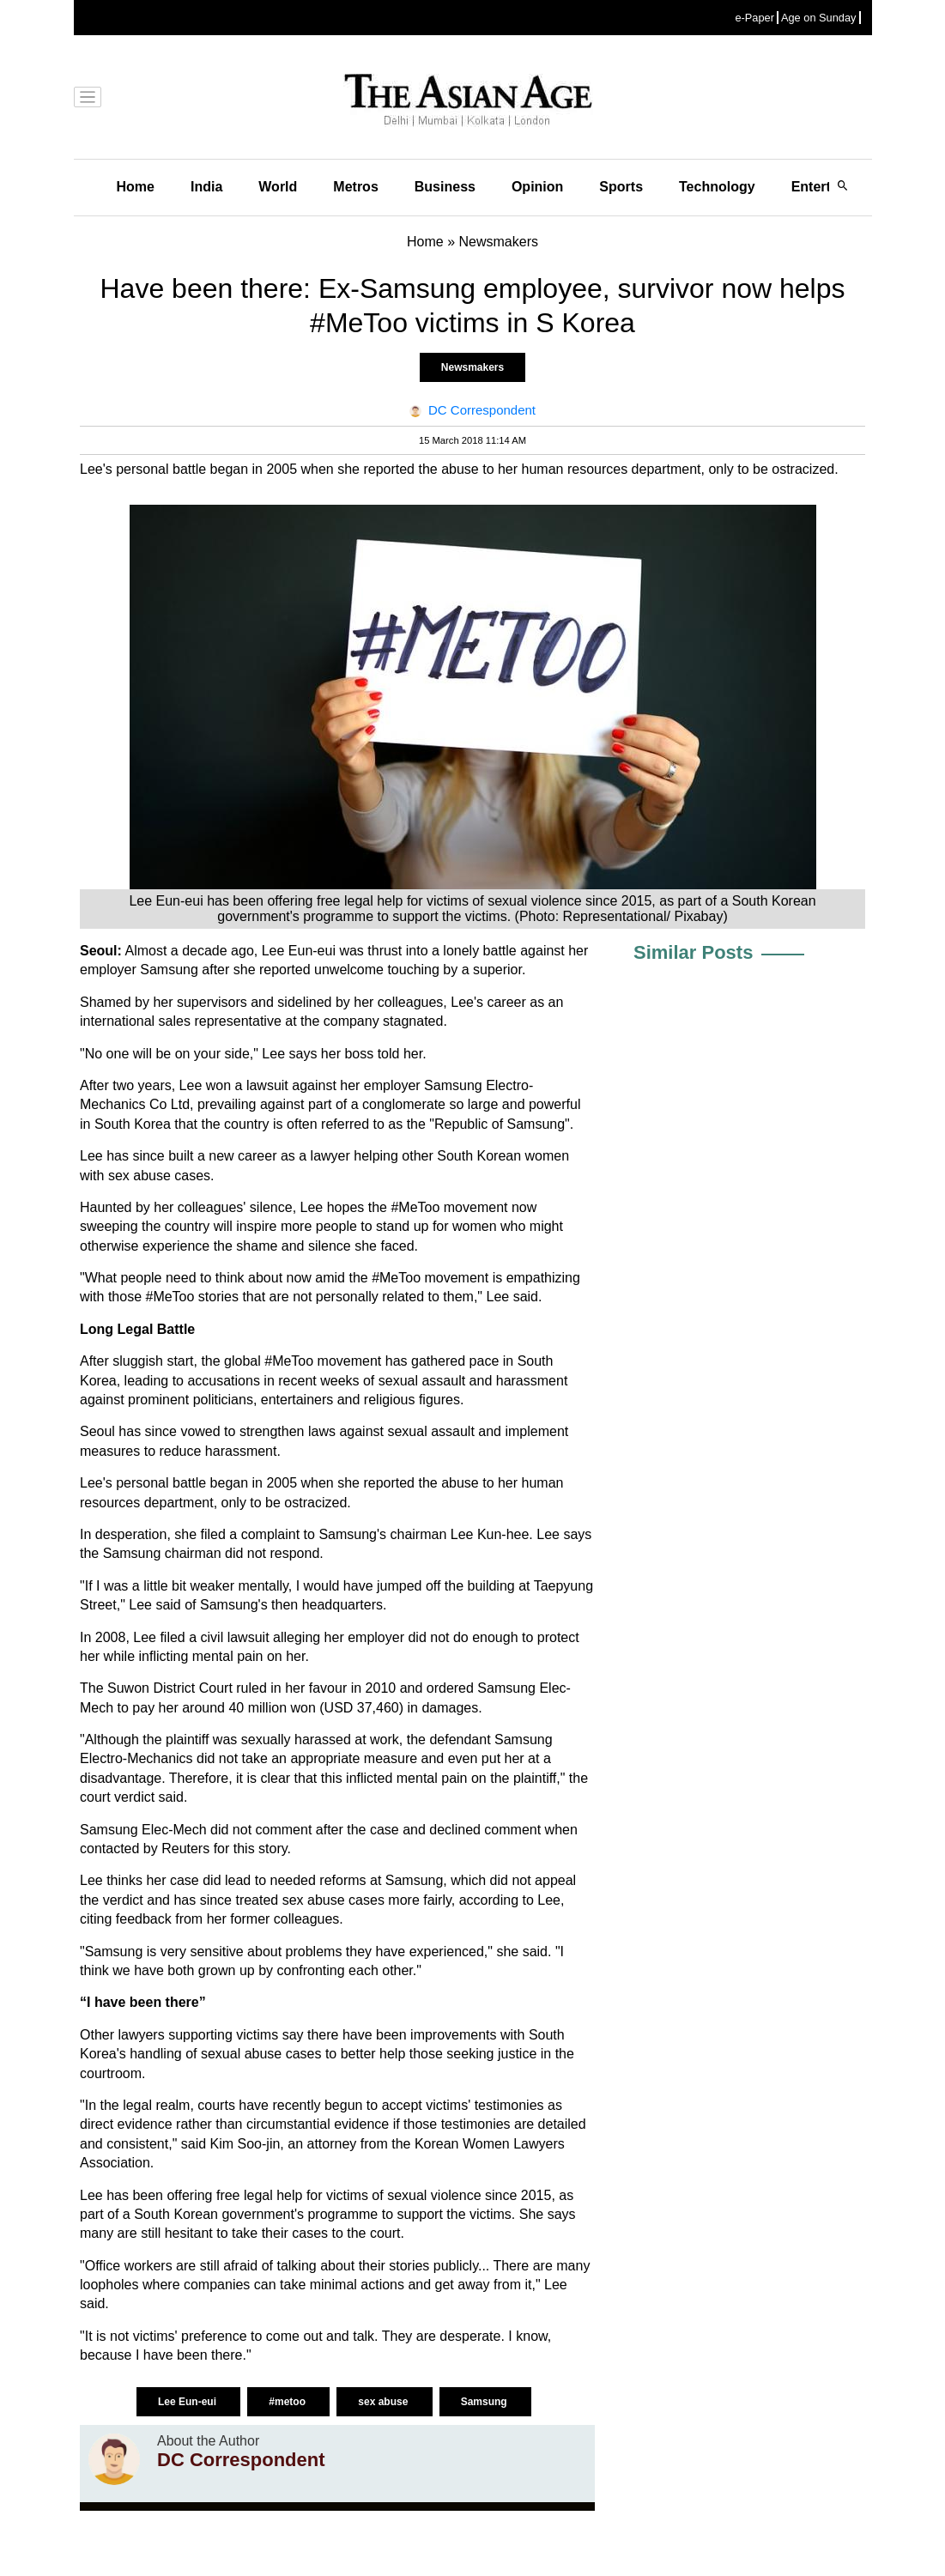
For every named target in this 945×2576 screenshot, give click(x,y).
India (206, 186)
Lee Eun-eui (188, 2402)
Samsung (485, 2402)
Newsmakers (472, 367)
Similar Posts (693, 952)
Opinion (537, 186)
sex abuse (384, 2402)
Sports (621, 186)
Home (135, 186)
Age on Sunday (819, 17)
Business (445, 186)
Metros (355, 186)
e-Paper (754, 17)
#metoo (288, 2402)
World (277, 186)
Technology (717, 186)
